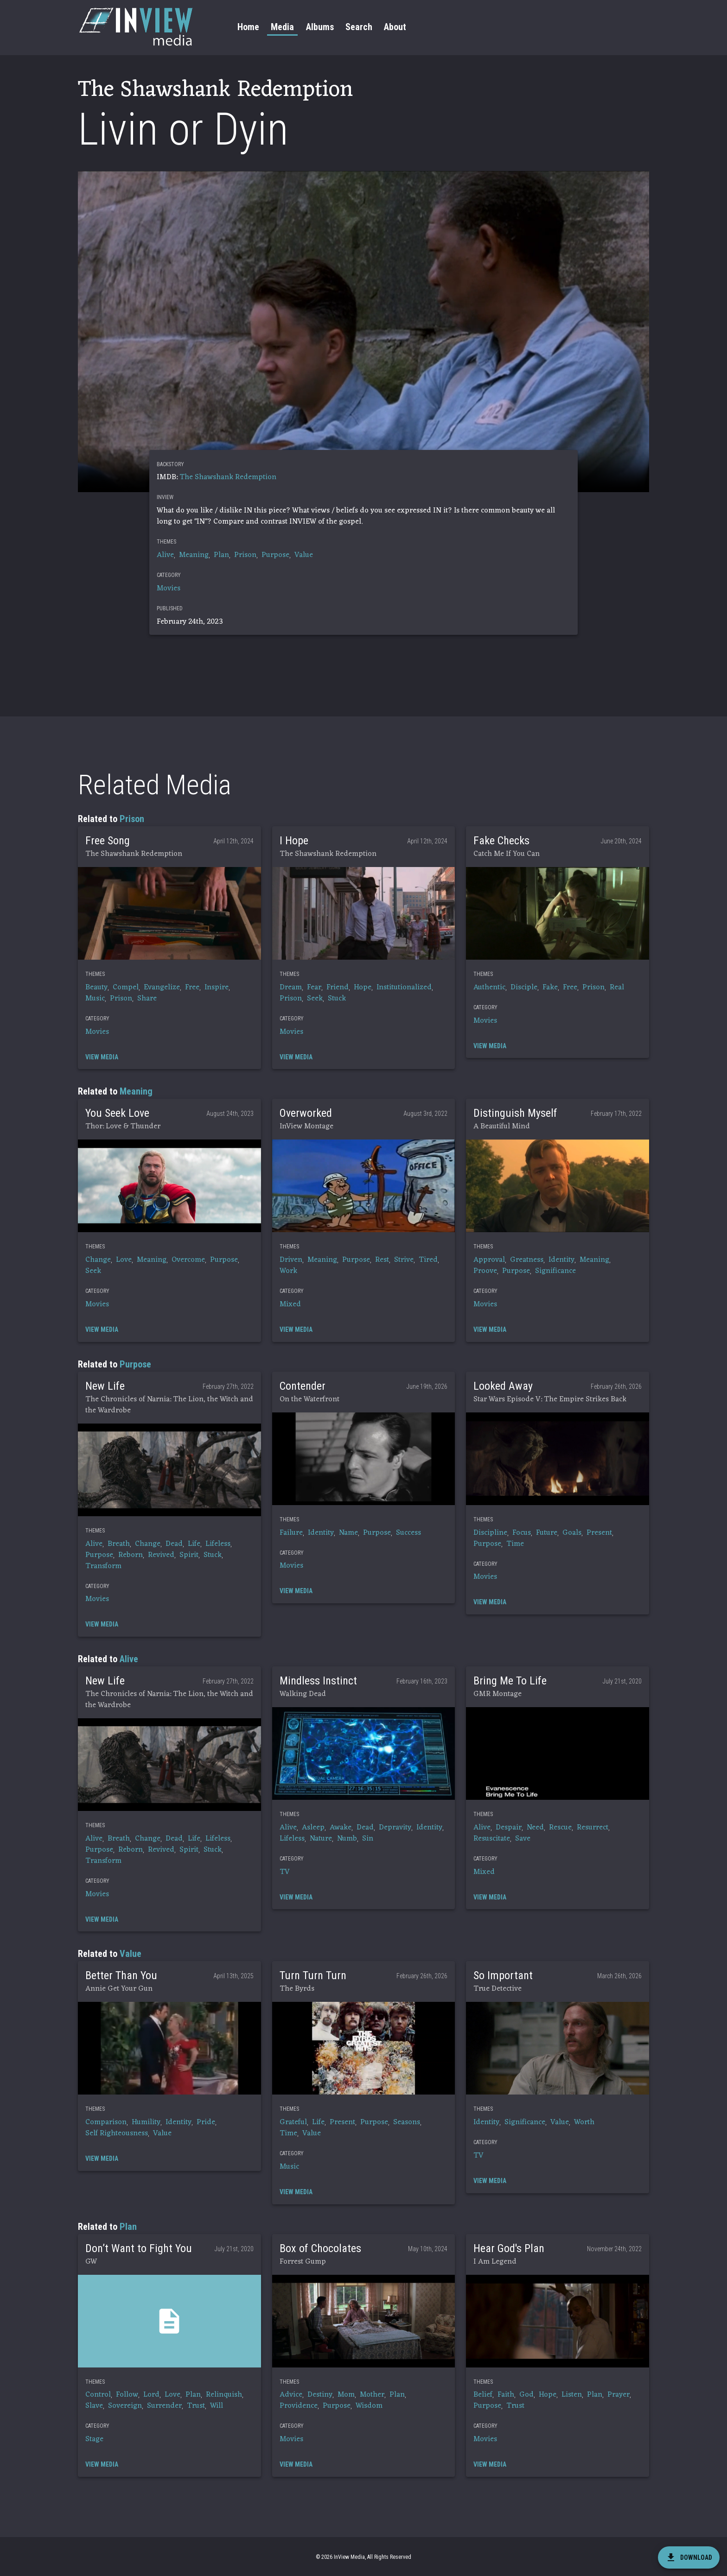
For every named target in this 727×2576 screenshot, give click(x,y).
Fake (550, 987)
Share (147, 998)
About (395, 26)
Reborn (130, 1555)
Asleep (313, 1827)
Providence (299, 2405)
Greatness (526, 1260)
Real (617, 987)
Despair (509, 1827)
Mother (372, 2394)
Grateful (293, 2122)
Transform (103, 1566)
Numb (347, 1838)
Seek (315, 998)
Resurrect (592, 1827)
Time (515, 1544)
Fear (314, 987)
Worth (584, 2122)
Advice (291, 2394)
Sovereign (125, 2405)
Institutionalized (404, 987)
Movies (168, 588)
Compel (126, 987)
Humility (146, 2122)
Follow (127, 2394)
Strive (404, 1260)
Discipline (490, 1532)
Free (192, 987)
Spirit (188, 1555)
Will (216, 2405)
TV (285, 1872)
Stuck (337, 998)
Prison (245, 555)
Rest (382, 1260)
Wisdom (369, 2405)
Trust (196, 2405)
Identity (561, 1260)
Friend (337, 987)
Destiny (319, 2394)
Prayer (618, 2394)
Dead (174, 1544)
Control (98, 2394)
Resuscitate (491, 1838)
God (526, 2394)
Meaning (194, 555)
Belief (482, 2394)
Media (282, 26)
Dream (291, 987)
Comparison (106, 2122)
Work (288, 1271)
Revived (161, 1555)
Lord (151, 2394)
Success (408, 1532)
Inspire (216, 987)
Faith (505, 2394)
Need (535, 1827)
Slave (94, 2405)
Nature (321, 1838)
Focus (521, 1532)
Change (98, 1260)
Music (95, 998)
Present (599, 1532)
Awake (340, 1827)
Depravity (395, 1827)
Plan (221, 555)
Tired (428, 1260)
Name (348, 1532)
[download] (689, 2557)
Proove (485, 1271)
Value (303, 555)
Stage (94, 2439)
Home (248, 26)
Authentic (489, 987)
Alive (165, 555)
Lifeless (217, 1544)
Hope (362, 987)
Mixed (290, 1304)
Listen (571, 2394)
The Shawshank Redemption (227, 477)
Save (522, 1838)
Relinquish (224, 2394)
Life (194, 1544)
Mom (346, 2394)
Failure (291, 1532)
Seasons (406, 2122)
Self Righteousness (116, 2133)
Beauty (96, 987)
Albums (320, 26)
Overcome (188, 1260)
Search (358, 26)
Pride (206, 2122)
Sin (367, 1838)
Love (124, 1260)
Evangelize (162, 987)
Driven (291, 1260)
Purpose (275, 555)
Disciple (523, 987)
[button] (169, 913)
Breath (119, 1544)
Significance (555, 1271)
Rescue (560, 1827)
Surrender (164, 2405)
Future (546, 1532)
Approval (489, 1260)
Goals (571, 1532)
